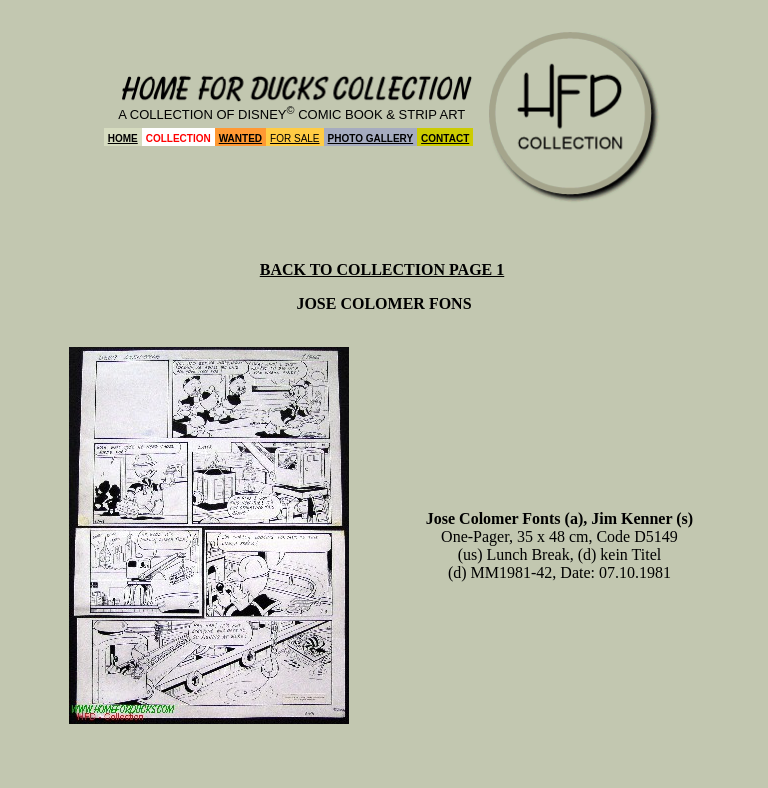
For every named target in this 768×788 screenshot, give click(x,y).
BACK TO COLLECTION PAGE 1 (382, 269)
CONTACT (445, 138)
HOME (123, 138)
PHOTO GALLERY (371, 138)
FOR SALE (294, 138)
